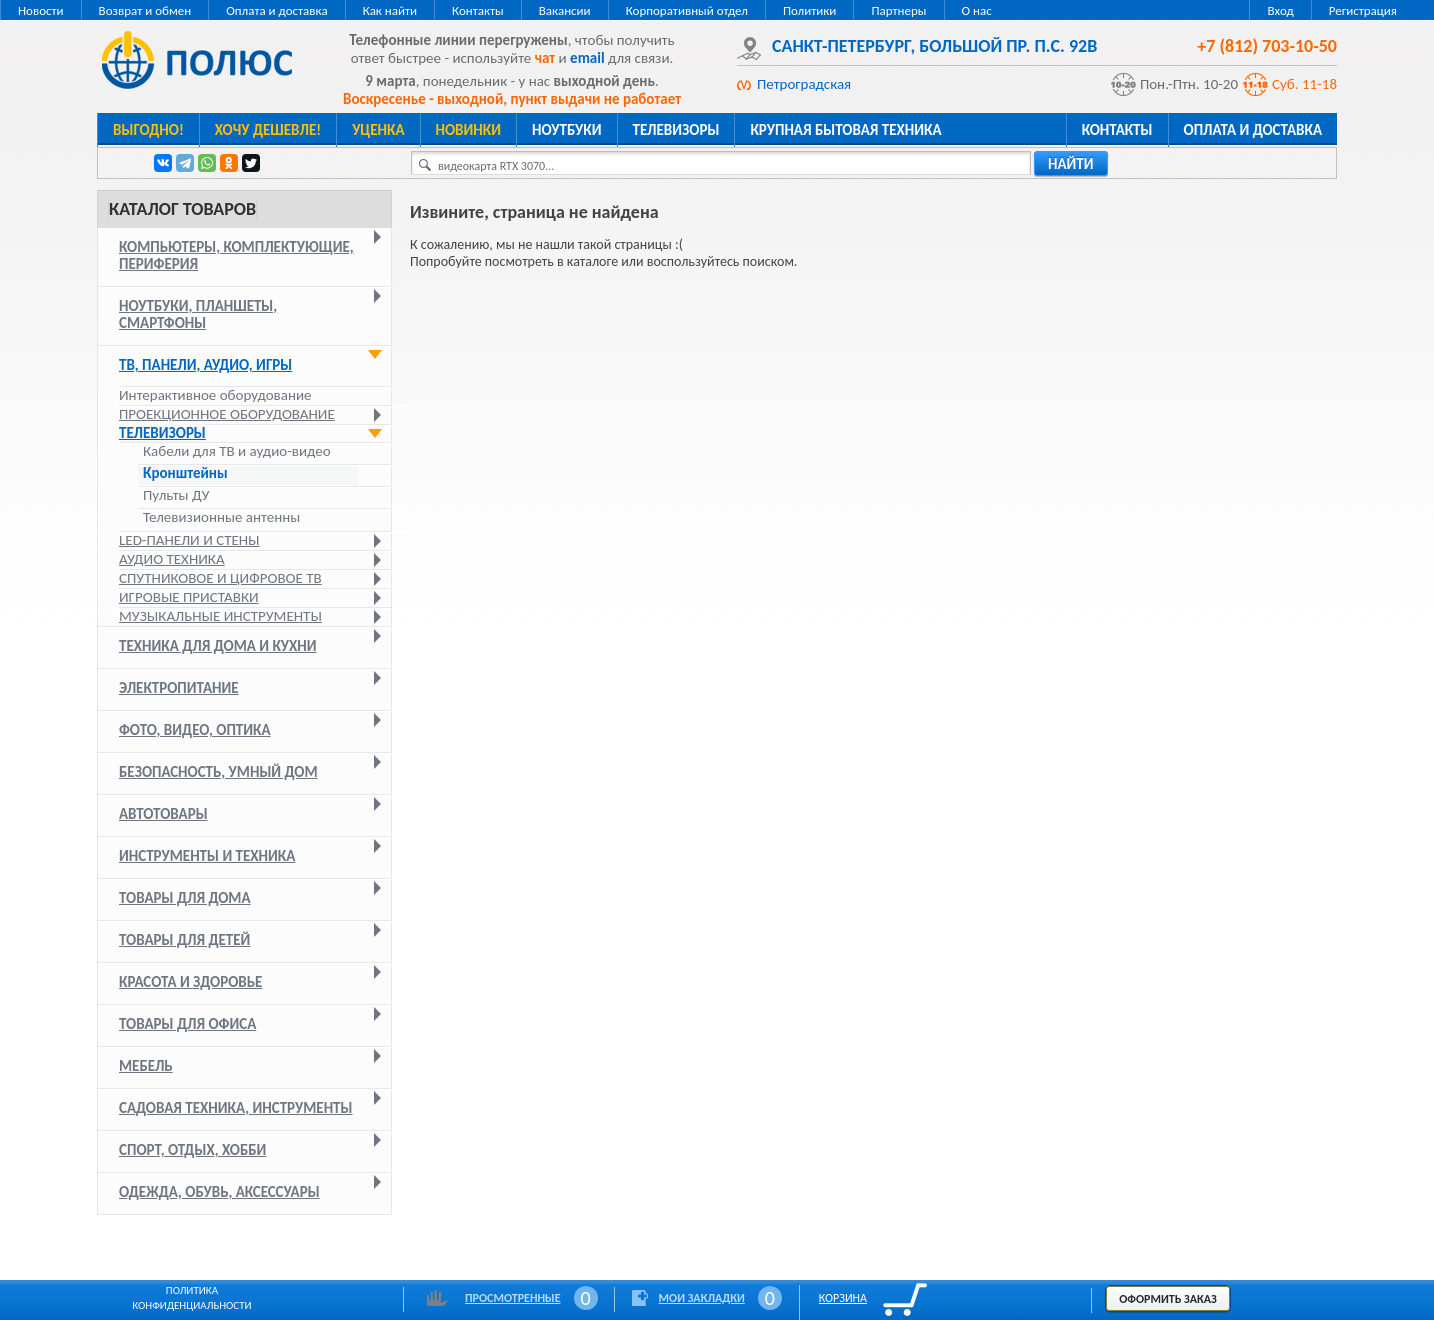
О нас (977, 10)
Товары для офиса (187, 1024)
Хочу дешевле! (268, 130)
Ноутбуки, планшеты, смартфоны (198, 314)
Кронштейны (185, 473)
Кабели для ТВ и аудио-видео (237, 451)
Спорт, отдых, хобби (192, 1150)
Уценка (378, 130)
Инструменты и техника (207, 856)
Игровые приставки (189, 597)
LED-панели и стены (189, 540)
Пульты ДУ (176, 495)
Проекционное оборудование (227, 414)
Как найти (390, 10)
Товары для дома (185, 898)
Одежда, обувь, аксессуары (219, 1192)
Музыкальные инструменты (220, 616)
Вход (1280, 10)
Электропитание (179, 688)
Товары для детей (184, 940)
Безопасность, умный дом (218, 772)
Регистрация (1363, 10)
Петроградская (804, 84)
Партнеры (898, 10)
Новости (41, 10)
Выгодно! (148, 130)
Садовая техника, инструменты (236, 1108)
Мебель (146, 1066)
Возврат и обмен (145, 10)
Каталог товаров (182, 209)
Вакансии (565, 10)
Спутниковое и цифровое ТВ (220, 578)
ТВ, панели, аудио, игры (205, 365)
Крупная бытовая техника (845, 130)
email (587, 58)
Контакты (478, 10)
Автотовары (163, 814)
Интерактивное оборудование (215, 395)
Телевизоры (676, 130)
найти (1071, 164)
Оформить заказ (1168, 1299)
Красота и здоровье (190, 982)
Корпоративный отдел (687, 10)
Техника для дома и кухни (218, 646)
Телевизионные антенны (221, 517)
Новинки (468, 130)
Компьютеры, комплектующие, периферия (236, 255)
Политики (809, 10)
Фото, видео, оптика (195, 730)
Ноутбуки (567, 130)
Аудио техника (172, 559)
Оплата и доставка (276, 10)
